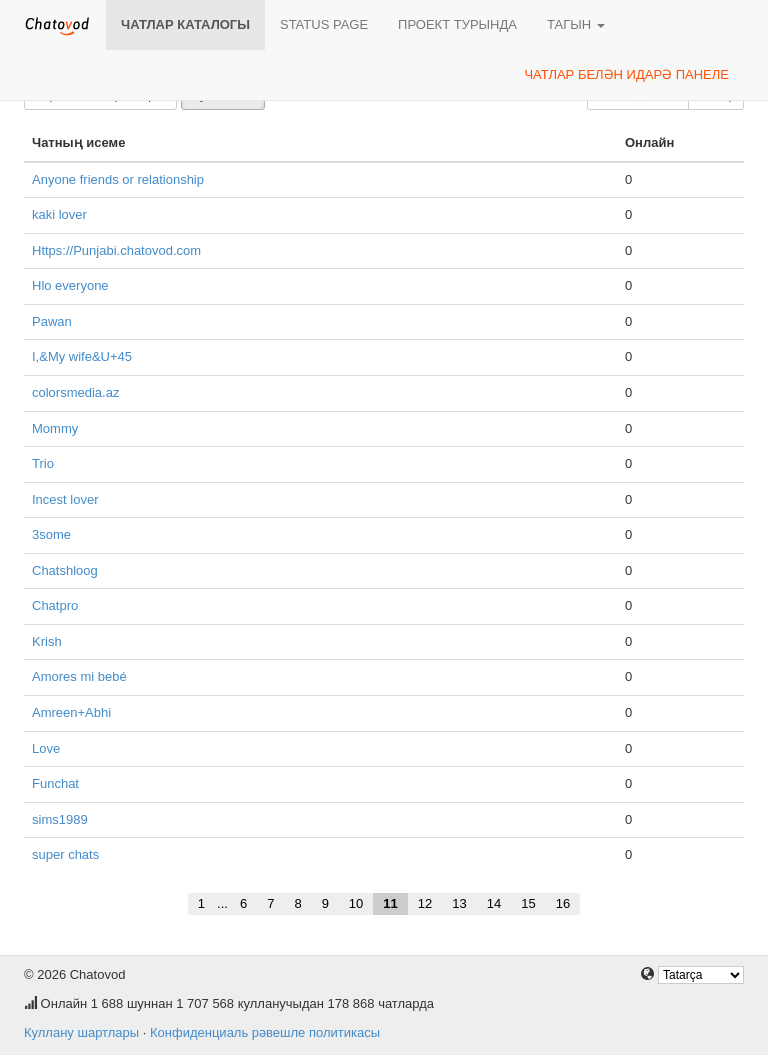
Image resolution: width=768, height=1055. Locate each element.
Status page (324, 24)
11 (390, 903)
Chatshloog (65, 570)
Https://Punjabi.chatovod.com (116, 250)
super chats (65, 854)
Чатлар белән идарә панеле (626, 74)
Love (46, 748)
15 (528, 903)
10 (356, 903)
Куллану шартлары (81, 1032)
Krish (47, 641)
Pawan (52, 321)
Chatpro (55, 605)
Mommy (55, 428)
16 (563, 903)
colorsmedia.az (75, 392)
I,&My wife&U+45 (82, 356)
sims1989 (60, 819)
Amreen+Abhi (71, 712)
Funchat (55, 783)
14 (494, 903)
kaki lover (59, 214)
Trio (43, 463)
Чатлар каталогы (185, 24)
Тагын (576, 24)
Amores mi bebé (79, 676)
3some (51, 534)
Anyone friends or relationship (118, 179)
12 (425, 903)
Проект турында (457, 24)
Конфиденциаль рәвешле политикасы (265, 1032)
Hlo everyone (70, 285)
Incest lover (65, 499)
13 (459, 903)
